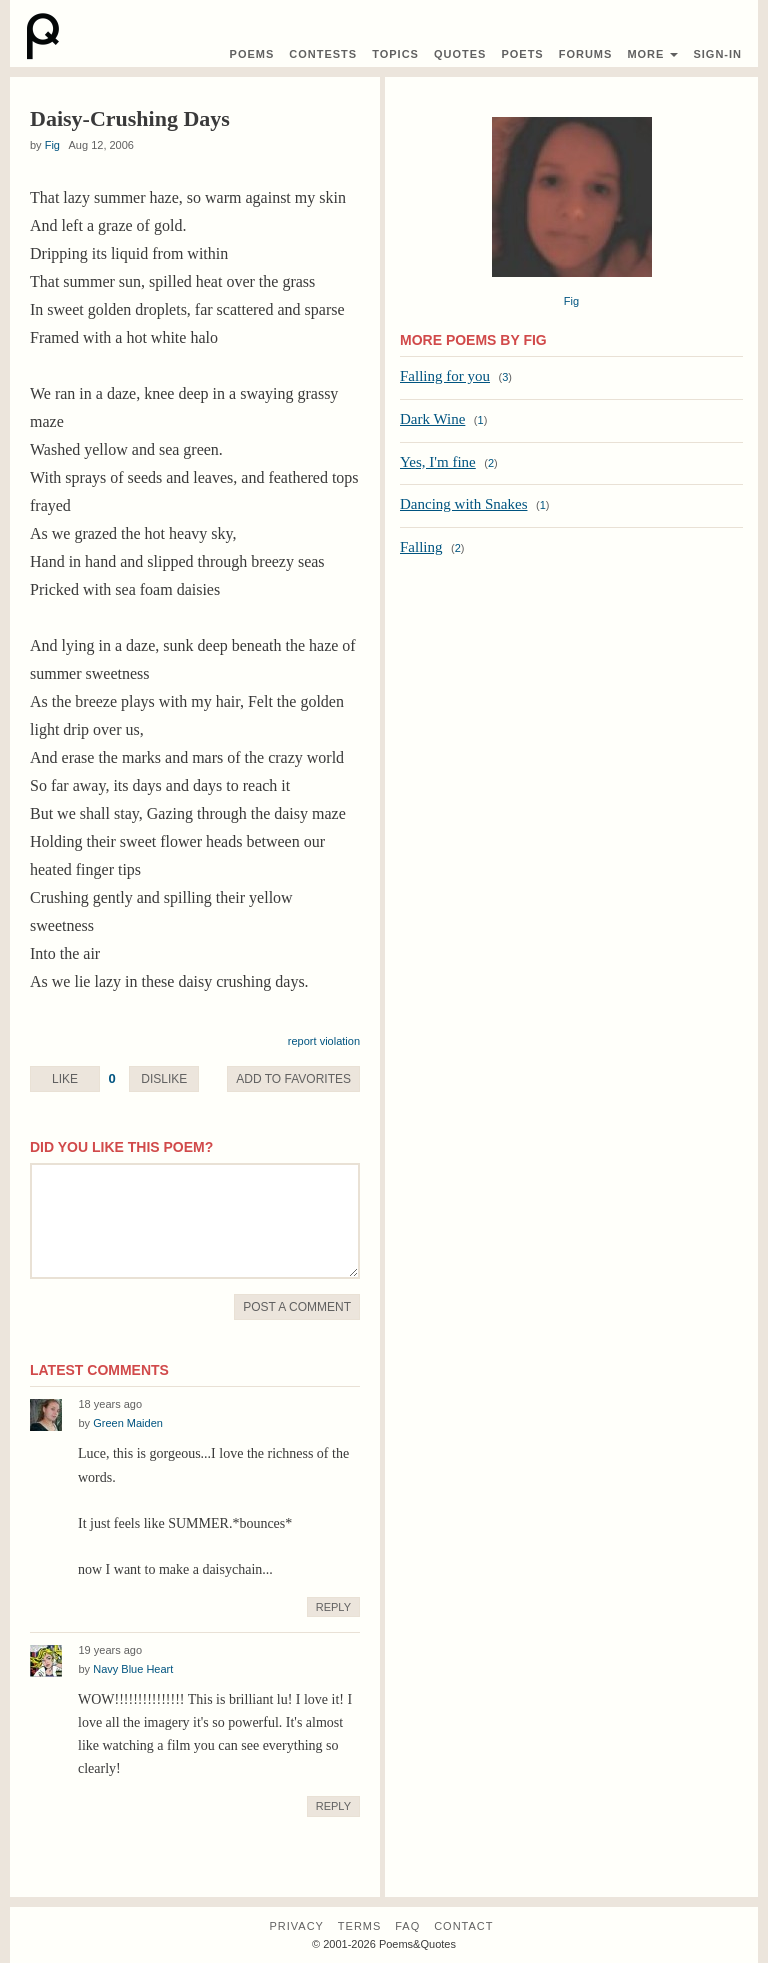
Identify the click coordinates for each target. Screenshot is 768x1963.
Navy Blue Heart (133, 1669)
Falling (421, 547)
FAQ (407, 1926)
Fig (52, 145)
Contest (323, 54)
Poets (522, 54)
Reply (333, 1607)
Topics (395, 54)
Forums (586, 54)
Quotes (460, 54)
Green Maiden (128, 1423)
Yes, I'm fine (438, 462)
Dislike (164, 1079)
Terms (360, 1926)
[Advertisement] (571, 730)
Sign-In (717, 54)
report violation (324, 1041)
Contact (463, 1926)
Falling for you (445, 376)
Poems (252, 54)
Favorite (293, 1079)
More (652, 54)
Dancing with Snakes (463, 504)
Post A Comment (297, 1307)
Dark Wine (432, 419)
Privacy (296, 1926)
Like (65, 1079)
